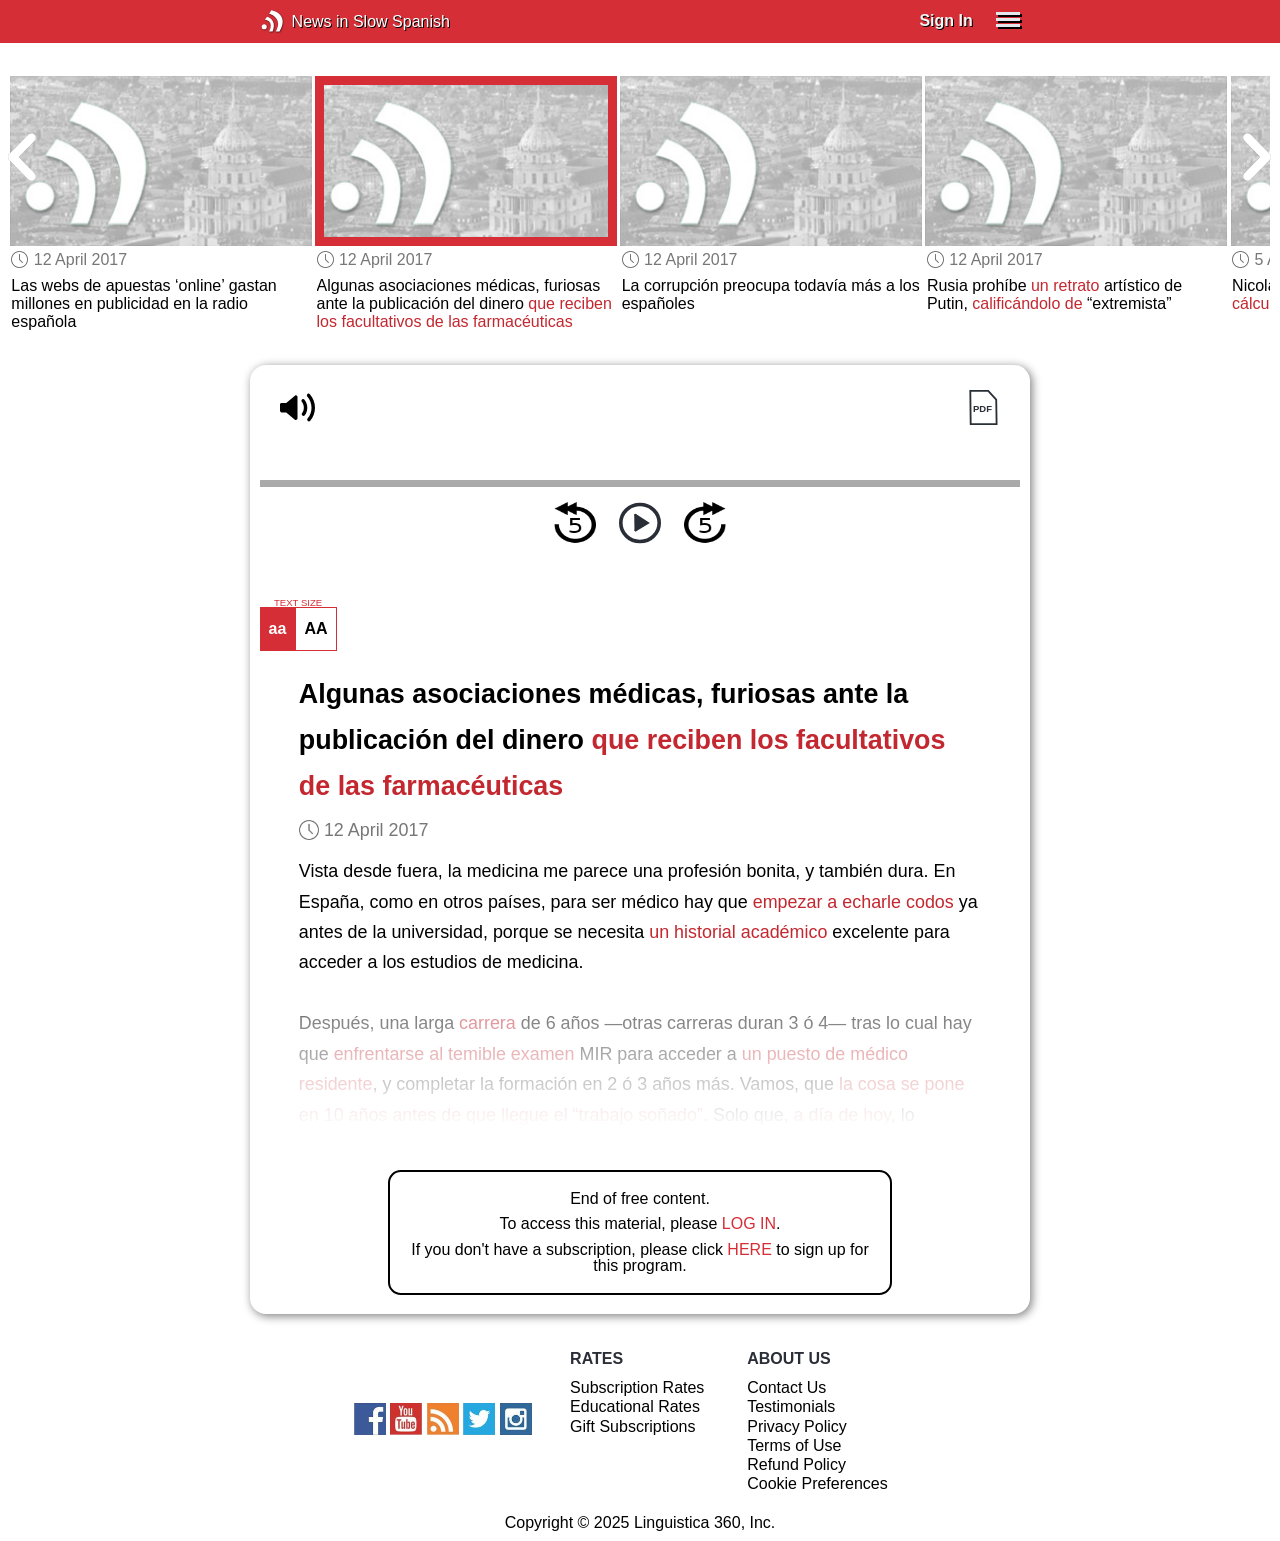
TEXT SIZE (298, 603)
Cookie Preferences (817, 1483)
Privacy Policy (797, 1426)
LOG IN (749, 1223)
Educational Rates (635, 1406)
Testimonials (791, 1406)
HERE (749, 1249)
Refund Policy (796, 1464)
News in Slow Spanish (302, 21)
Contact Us (786, 1387)
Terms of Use (794, 1445)
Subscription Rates (637, 1387)
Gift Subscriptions (632, 1426)
